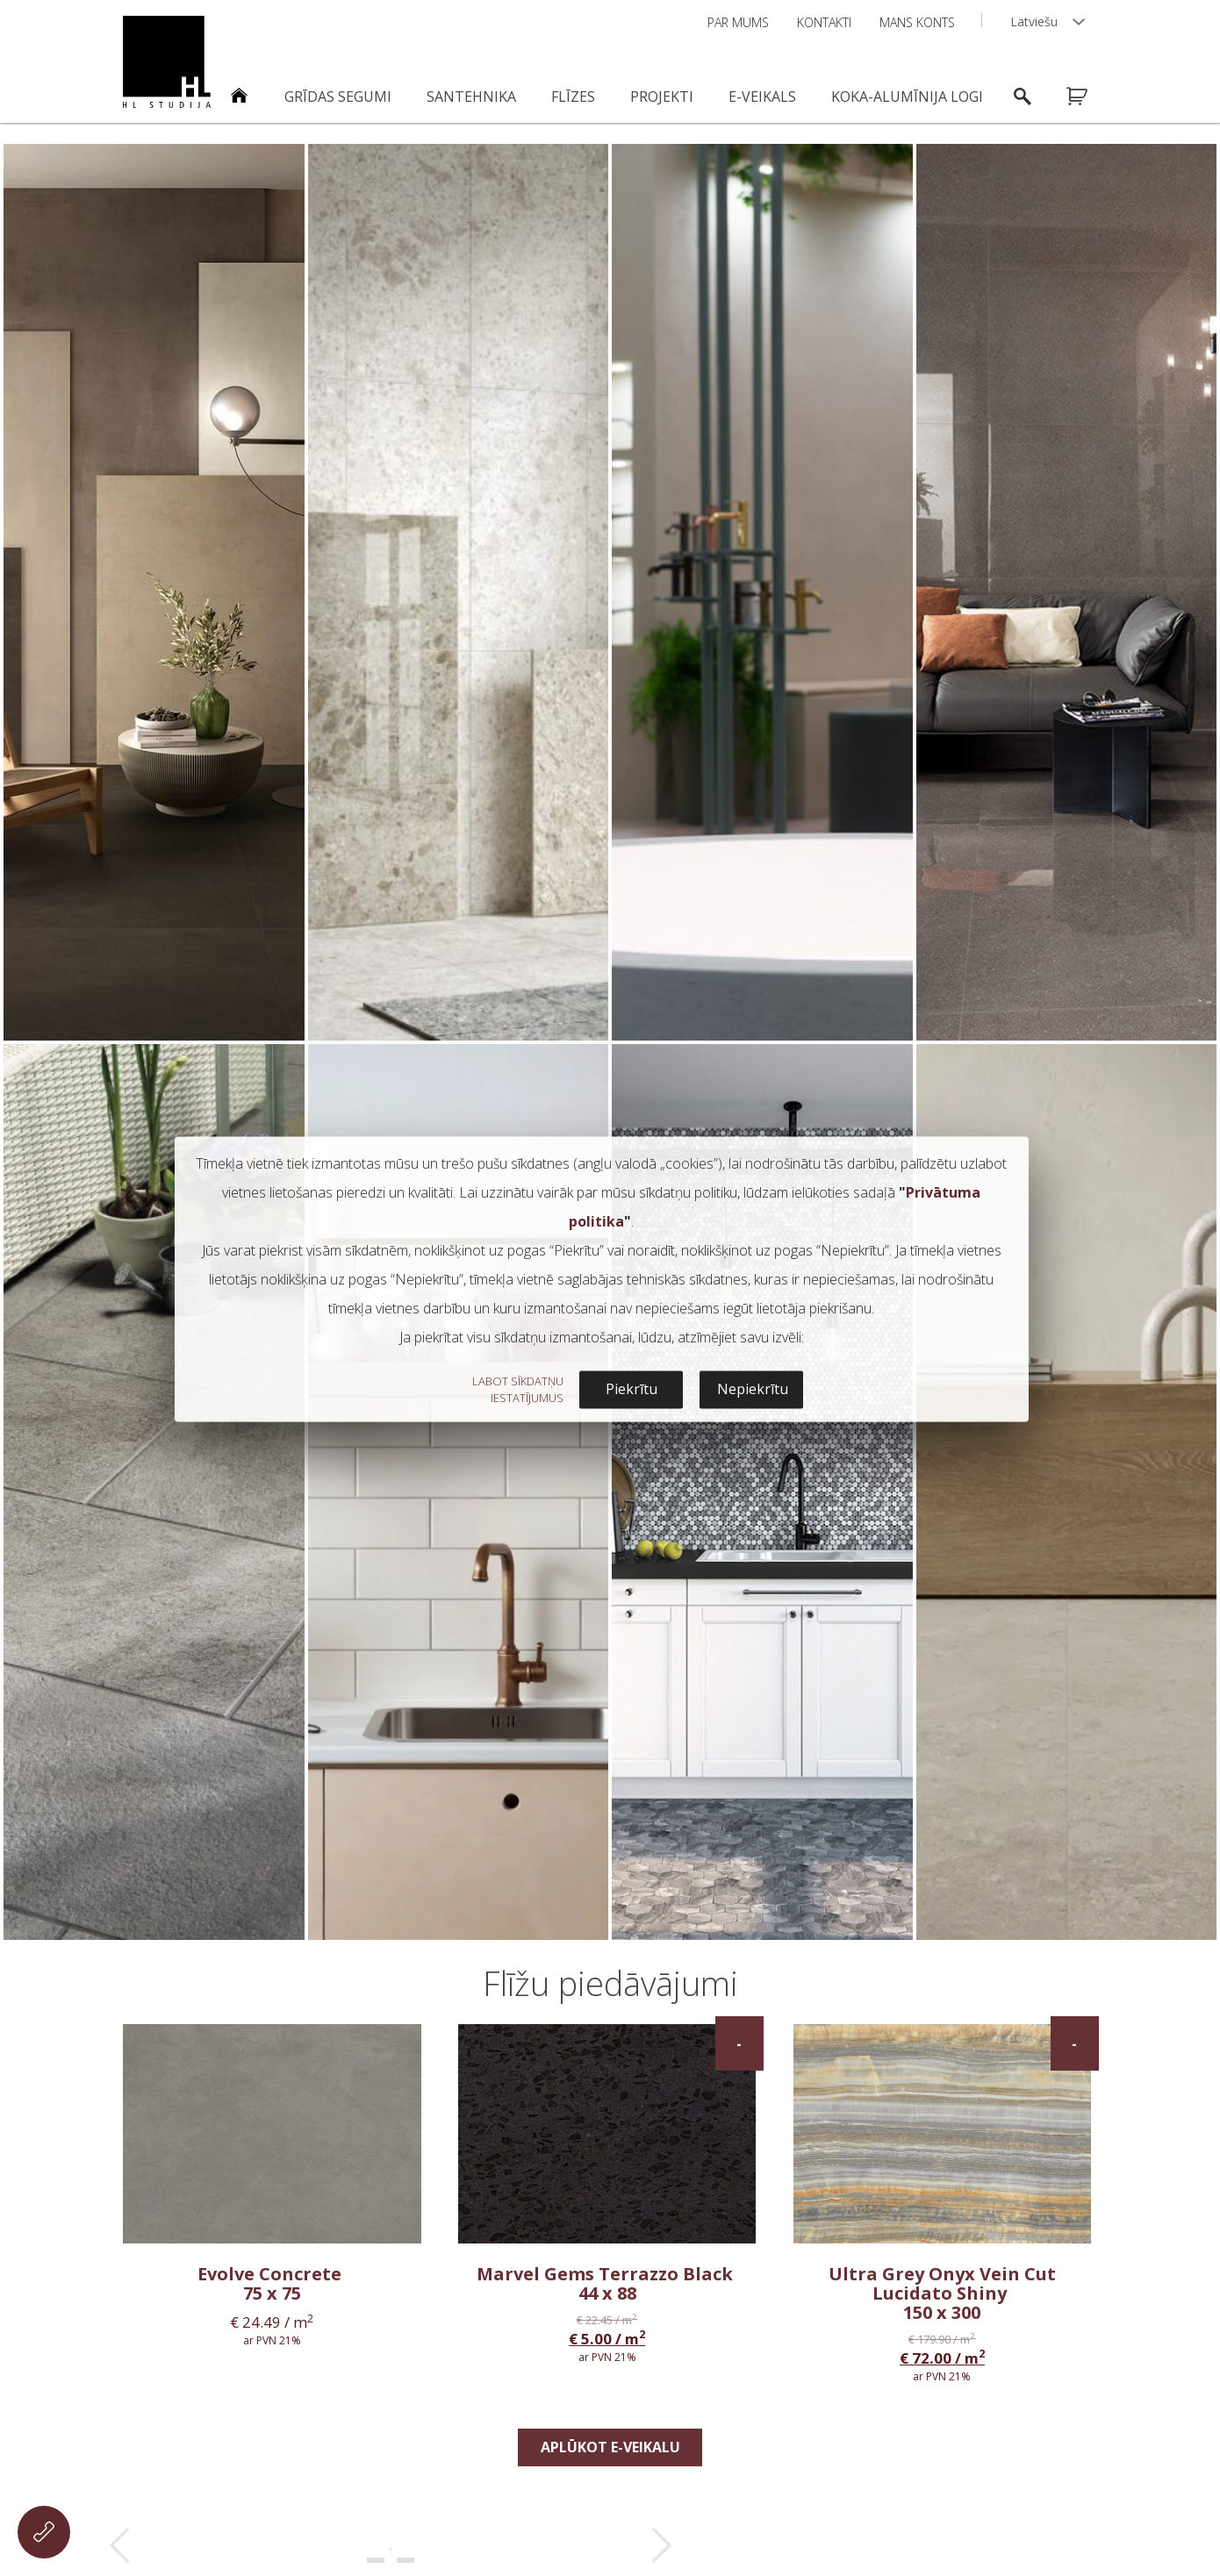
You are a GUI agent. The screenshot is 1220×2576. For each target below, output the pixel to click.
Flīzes (573, 96)
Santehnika (471, 96)
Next (661, 2545)
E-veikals (762, 96)
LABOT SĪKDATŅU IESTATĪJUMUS (517, 1389)
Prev (119, 2545)
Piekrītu (631, 1389)
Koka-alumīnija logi (907, 96)
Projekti (661, 96)
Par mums (738, 22)
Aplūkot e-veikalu (610, 2447)
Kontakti (824, 22)
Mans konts (917, 22)
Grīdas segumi (337, 96)
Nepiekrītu (752, 1389)
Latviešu (1034, 21)
